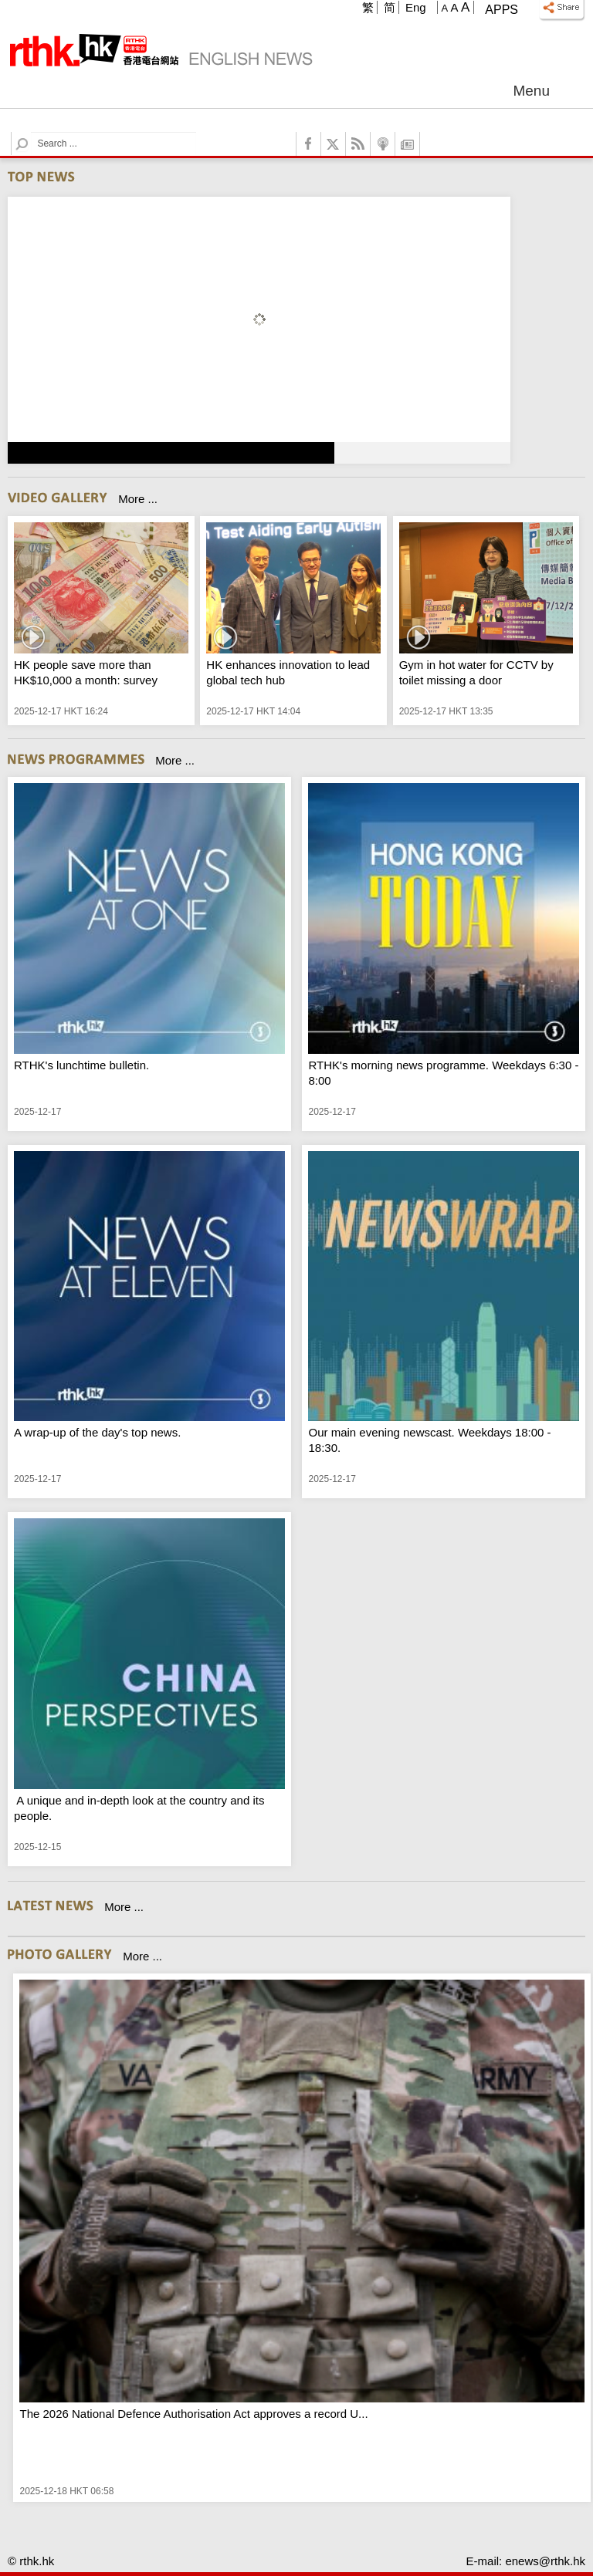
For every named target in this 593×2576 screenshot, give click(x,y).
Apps (501, 9)
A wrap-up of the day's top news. (97, 1432)
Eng (415, 7)
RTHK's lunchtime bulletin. (81, 1065)
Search (31, 132)
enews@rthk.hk (545, 2561)
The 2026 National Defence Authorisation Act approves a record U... (193, 2413)
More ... (138, 498)
